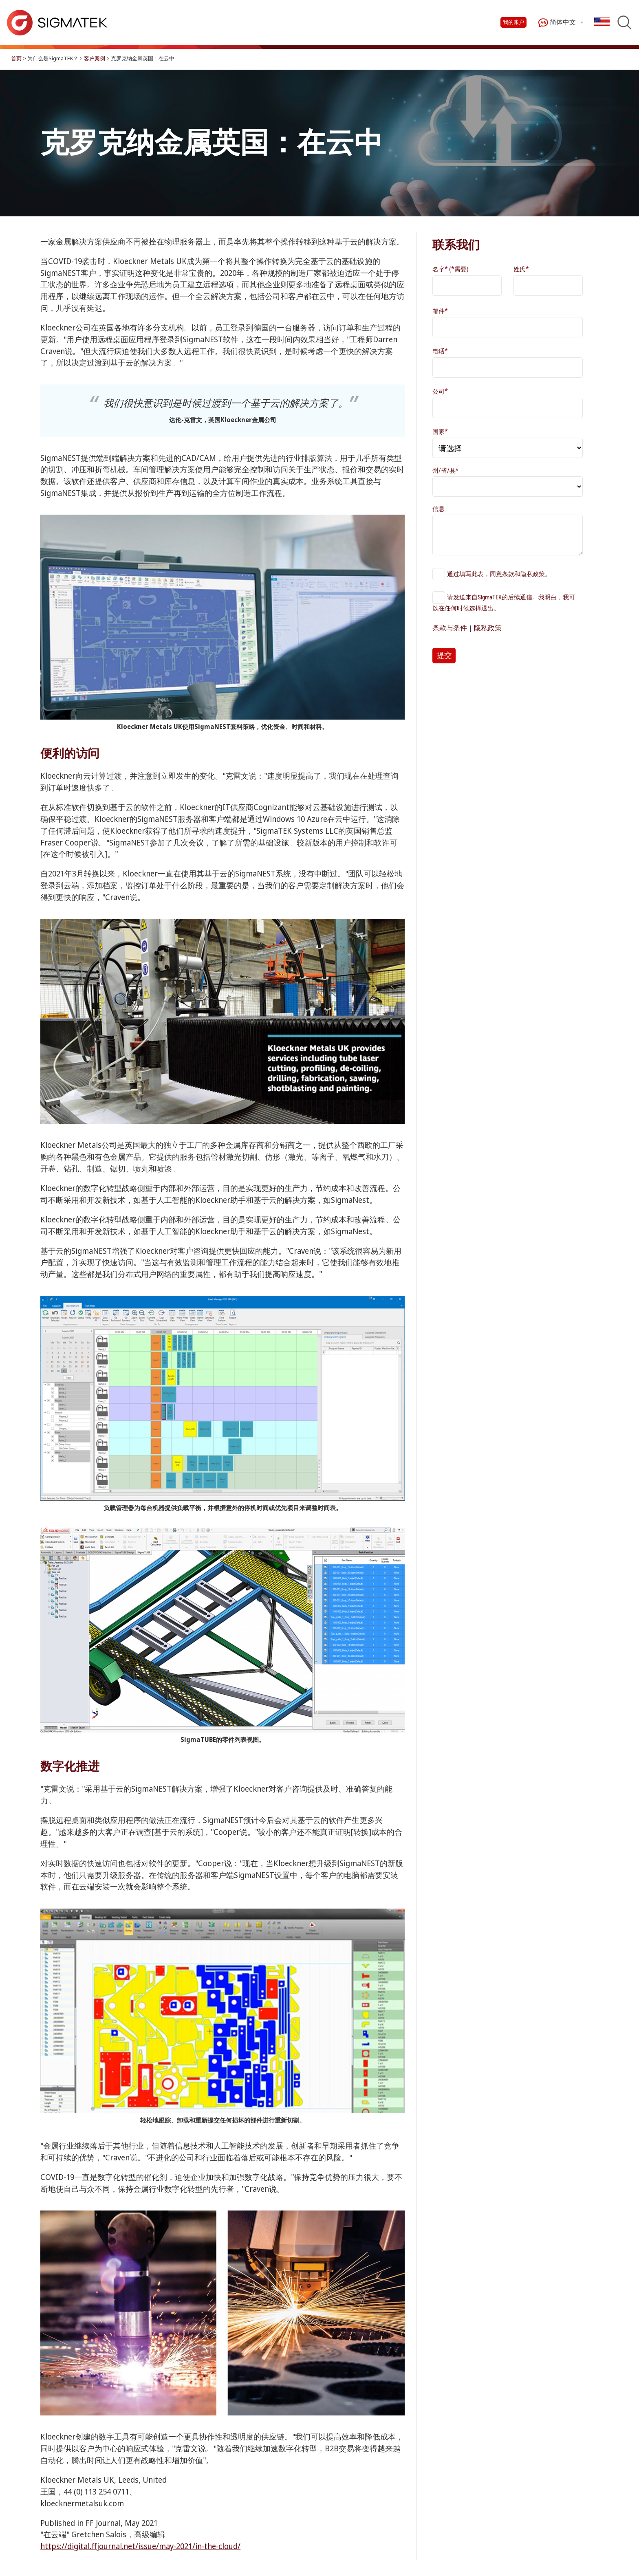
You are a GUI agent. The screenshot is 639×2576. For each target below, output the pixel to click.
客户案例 (94, 58)
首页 (16, 58)
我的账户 (513, 22)
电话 (440, 350)
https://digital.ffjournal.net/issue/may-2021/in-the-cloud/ (140, 2546)
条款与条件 (449, 627)
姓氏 (521, 268)
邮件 (440, 310)
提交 (444, 655)
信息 (438, 509)
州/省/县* (445, 470)
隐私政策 (488, 627)
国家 (440, 431)
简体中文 (557, 23)
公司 (440, 391)
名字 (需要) (450, 268)
